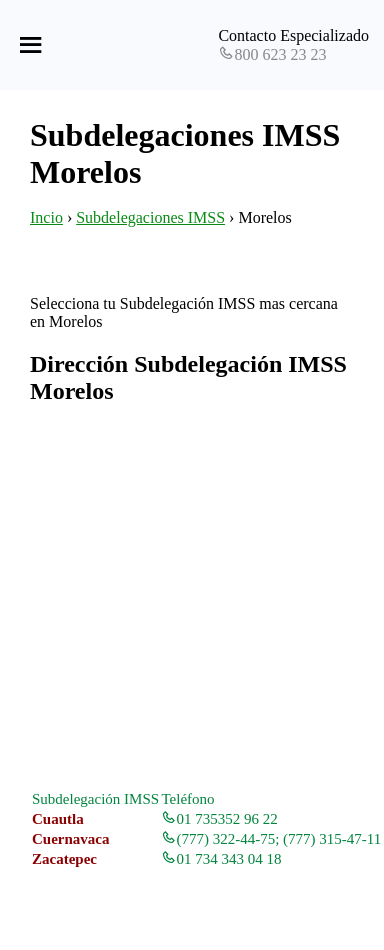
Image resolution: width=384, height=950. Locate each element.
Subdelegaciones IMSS (150, 217)
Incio (46, 217)
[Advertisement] (191, 598)
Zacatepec (64, 859)
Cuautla (58, 819)
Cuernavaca (71, 839)
